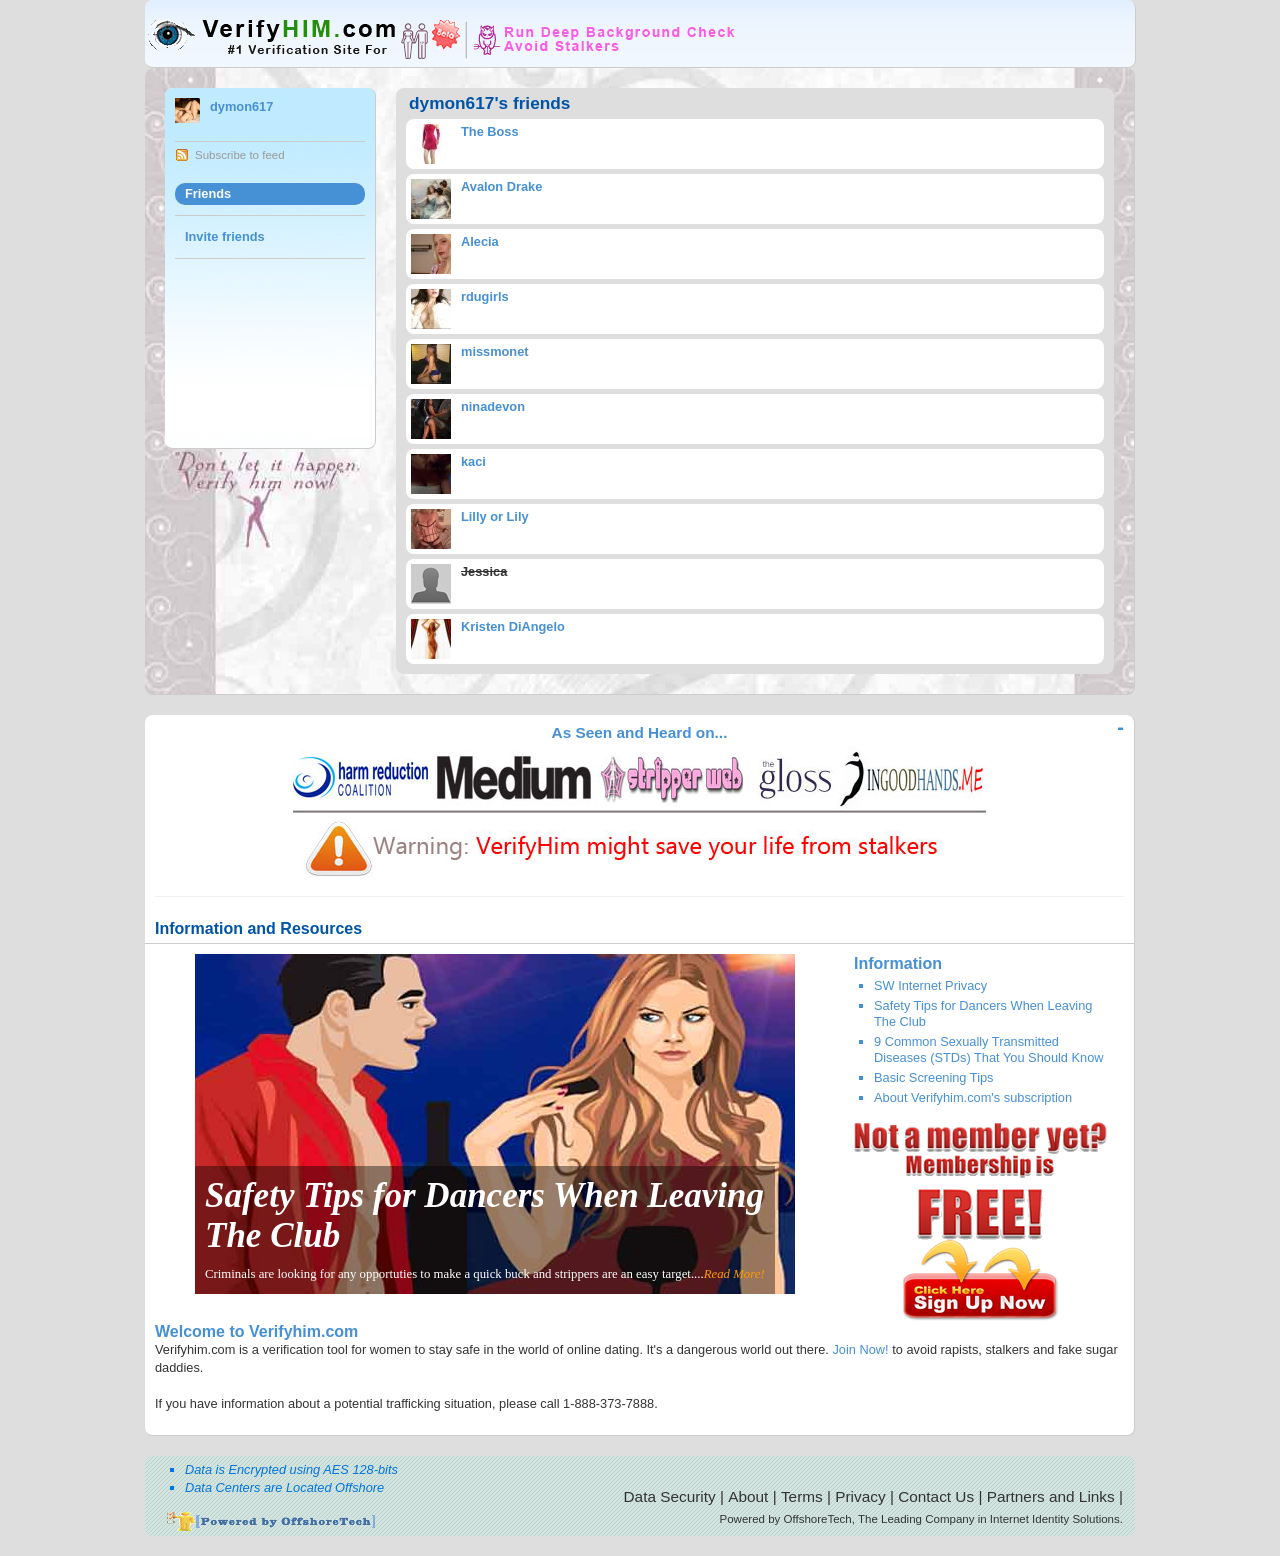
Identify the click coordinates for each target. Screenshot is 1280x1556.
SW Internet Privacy (930, 985)
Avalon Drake (501, 186)
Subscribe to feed (240, 155)
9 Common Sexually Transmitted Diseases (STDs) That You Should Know (989, 1049)
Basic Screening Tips (934, 1077)
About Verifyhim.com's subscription (973, 1097)
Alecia (480, 241)
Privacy (860, 1496)
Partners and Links (1051, 1496)
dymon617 (241, 106)
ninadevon (493, 406)
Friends (208, 193)
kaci (473, 461)
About (748, 1496)
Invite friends (225, 236)
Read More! (734, 1274)
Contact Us (936, 1496)
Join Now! (860, 1349)
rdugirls (485, 296)
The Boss (490, 131)
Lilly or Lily (495, 516)
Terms (802, 1496)
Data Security (670, 1496)
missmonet (495, 351)
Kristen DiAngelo (513, 626)
